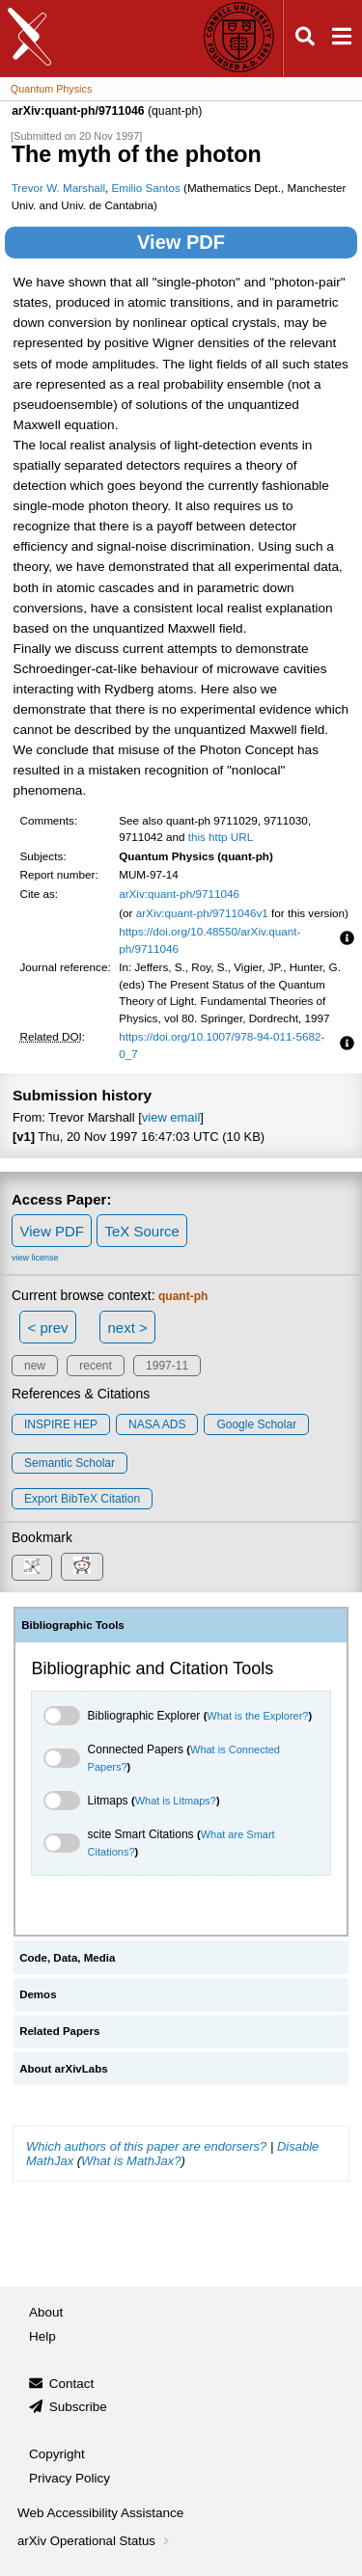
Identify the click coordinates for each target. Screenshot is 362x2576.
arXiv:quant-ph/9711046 (179, 893)
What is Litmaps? (175, 1800)
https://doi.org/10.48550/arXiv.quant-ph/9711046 (209, 940)
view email (171, 1117)
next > (127, 1327)
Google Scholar (256, 1424)
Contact (72, 2383)
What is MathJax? (131, 2161)
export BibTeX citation (82, 1498)
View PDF (181, 242)
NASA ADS (156, 1424)
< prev (48, 1327)
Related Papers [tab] (59, 2031)
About (46, 2312)
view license (35, 1257)
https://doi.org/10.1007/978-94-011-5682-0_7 (221, 1045)
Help (42, 2336)
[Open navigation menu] (341, 39)
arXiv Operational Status (95, 2541)
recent (95, 1365)
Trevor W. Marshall (58, 187)
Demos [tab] (37, 1994)
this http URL (221, 836)
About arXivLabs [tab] (63, 2068)
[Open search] (305, 39)
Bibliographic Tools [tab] (73, 1625)
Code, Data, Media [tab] (67, 1958)
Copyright (57, 2454)
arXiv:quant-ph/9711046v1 (202, 913)
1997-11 (167, 1365)
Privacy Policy (69, 2478)
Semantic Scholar (69, 1463)
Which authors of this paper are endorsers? (146, 2146)
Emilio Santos (146, 187)
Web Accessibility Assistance (100, 2513)
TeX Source (142, 1231)
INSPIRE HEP (60, 1424)
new (34, 1365)
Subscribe (78, 2407)
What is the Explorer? (257, 1716)
